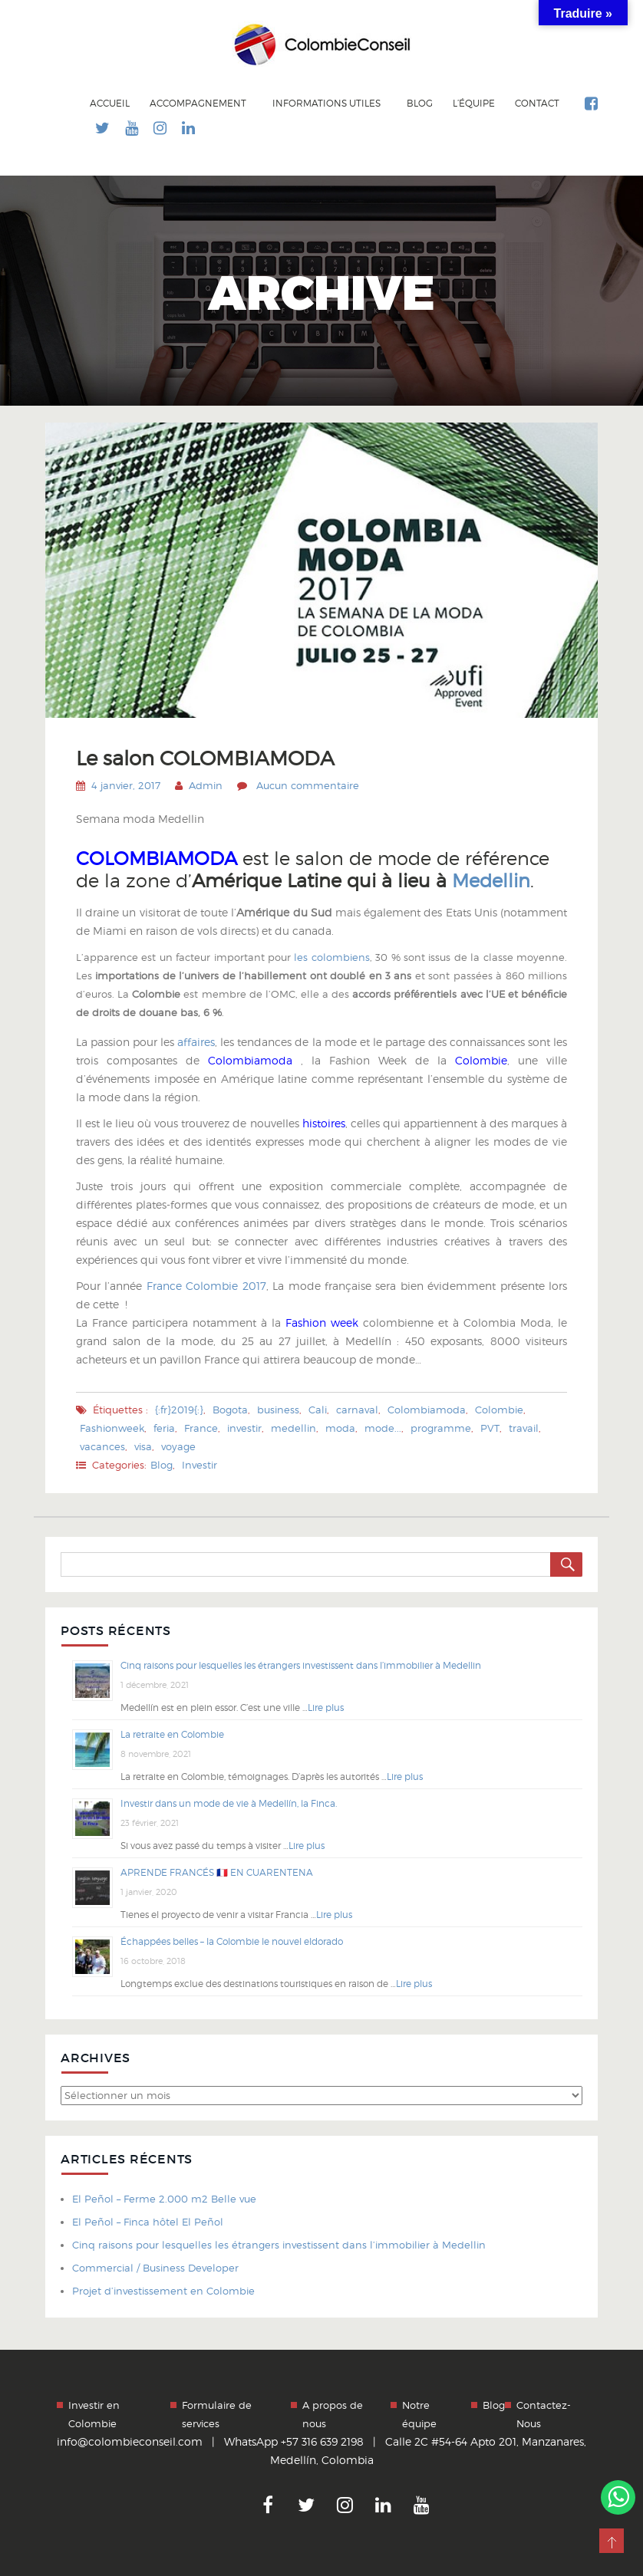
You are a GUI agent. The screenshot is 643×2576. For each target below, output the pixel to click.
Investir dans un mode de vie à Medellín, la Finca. (228, 1803)
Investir (199, 1465)
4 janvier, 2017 (125, 785)
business (278, 1409)
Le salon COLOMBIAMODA (208, 758)
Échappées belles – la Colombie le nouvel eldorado (231, 1941)
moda (340, 1428)
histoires (322, 1123)
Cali (317, 1409)
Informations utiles (327, 103)
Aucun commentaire (307, 785)
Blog (420, 103)
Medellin (491, 881)
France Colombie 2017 (206, 1285)
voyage (178, 1446)
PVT (490, 1428)
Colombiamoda (254, 1060)
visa (143, 1446)
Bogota (230, 1409)
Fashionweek (112, 1428)
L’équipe (474, 103)
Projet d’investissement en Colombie (163, 2291)
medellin (293, 1428)
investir (244, 1428)
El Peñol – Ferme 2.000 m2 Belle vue (164, 2199)
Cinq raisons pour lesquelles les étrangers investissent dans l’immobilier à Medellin (300, 1665)
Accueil (110, 103)
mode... (382, 1428)
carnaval (357, 1409)
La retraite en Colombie (172, 1734)
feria (164, 1428)
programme (441, 1428)
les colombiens (331, 957)
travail (524, 1428)
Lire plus (326, 1707)
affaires (194, 1041)
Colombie (481, 1060)
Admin (206, 785)
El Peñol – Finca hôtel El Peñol (147, 2222)
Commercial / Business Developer (155, 2268)
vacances (102, 1446)
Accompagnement (199, 103)
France (201, 1428)
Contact (537, 103)
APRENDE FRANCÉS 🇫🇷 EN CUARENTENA (216, 1872)
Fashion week (321, 1322)
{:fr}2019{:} (179, 1409)
